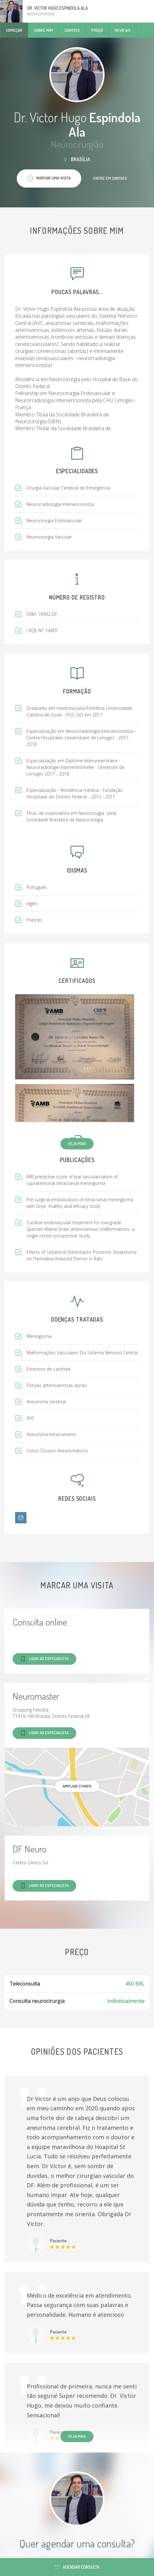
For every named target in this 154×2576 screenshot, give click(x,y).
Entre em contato (110, 178)
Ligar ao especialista (44, 1659)
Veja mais (77, 1143)
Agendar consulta (77, 2567)
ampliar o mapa (77, 1786)
